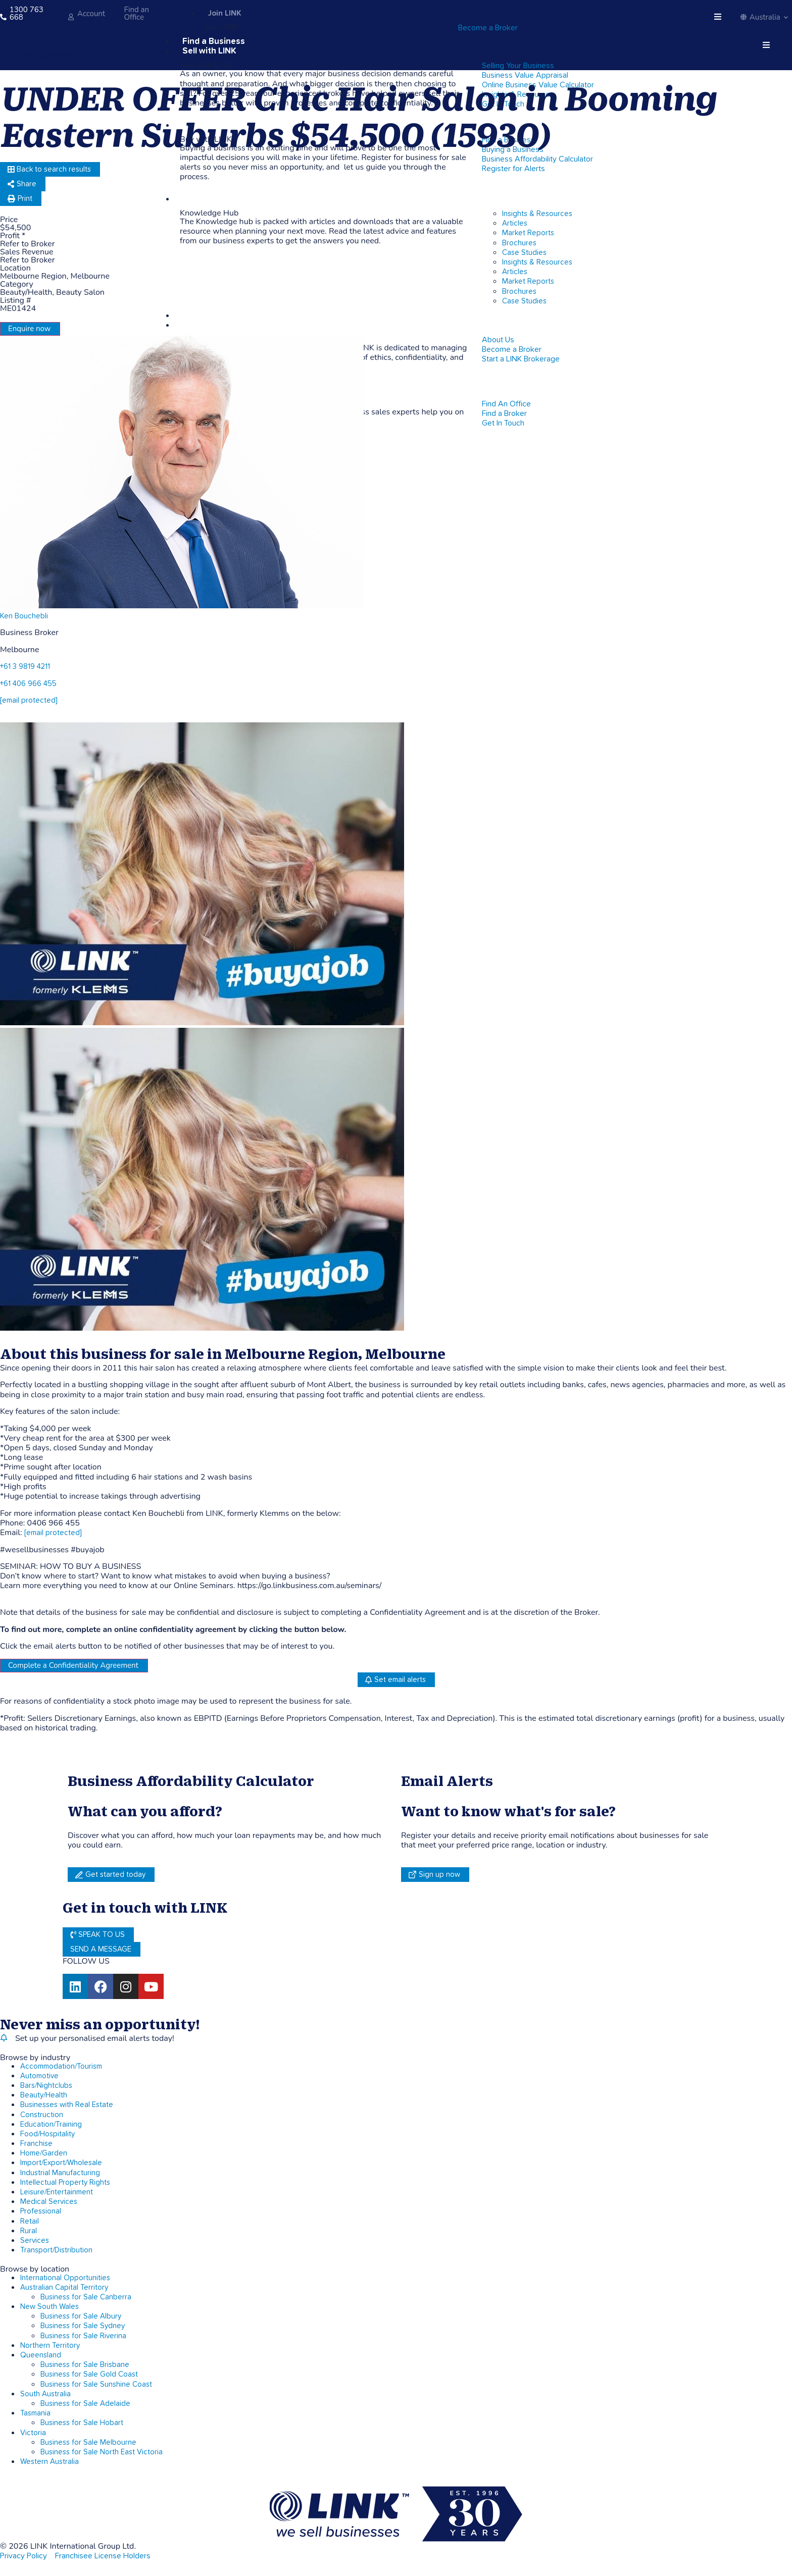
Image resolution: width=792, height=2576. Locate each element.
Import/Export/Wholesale (61, 2163)
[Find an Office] (118, 17)
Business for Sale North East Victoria (101, 2452)
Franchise (36, 2143)
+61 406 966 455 (28, 684)
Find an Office (136, 13)
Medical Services (48, 2201)
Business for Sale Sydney (82, 2326)
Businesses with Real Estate (66, 2105)
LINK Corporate (213, 315)
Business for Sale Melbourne (88, 2442)
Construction (41, 2115)
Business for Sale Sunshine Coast (96, 2384)
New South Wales (49, 2306)
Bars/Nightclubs (46, 2085)
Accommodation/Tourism (61, 2066)
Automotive (39, 2076)
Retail (29, 2221)
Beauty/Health (43, 2095)
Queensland (40, 2355)
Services (34, 2240)
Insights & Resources (537, 214)
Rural (28, 2231)
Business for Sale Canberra (85, 2297)
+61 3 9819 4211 (25, 666)
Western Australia (49, 2461)
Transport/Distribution (56, 2250)
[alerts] (4, 2037)
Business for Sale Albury (80, 2316)
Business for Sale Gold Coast (89, 2374)
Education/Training (51, 2124)
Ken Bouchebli (24, 616)
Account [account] (91, 14)
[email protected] (53, 1533)
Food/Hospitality (47, 2134)
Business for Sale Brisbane (84, 2365)
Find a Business (213, 41)
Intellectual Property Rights (65, 2182)
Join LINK (224, 13)
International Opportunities (65, 2278)
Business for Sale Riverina (83, 2336)
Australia (764, 17)
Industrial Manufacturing (60, 2173)
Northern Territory (50, 2345)
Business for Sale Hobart (81, 2423)
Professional (40, 2211)
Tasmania (35, 2413)
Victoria (33, 2433)
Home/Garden (43, 2153)
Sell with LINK (209, 51)
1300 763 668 (26, 13)
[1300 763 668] (3, 17)
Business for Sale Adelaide (85, 2403)
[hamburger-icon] (718, 17)
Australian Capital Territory (64, 2287)
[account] (71, 17)
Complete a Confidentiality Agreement (73, 1665)
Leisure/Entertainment (56, 2192)
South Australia (45, 2394)
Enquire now (29, 329)
